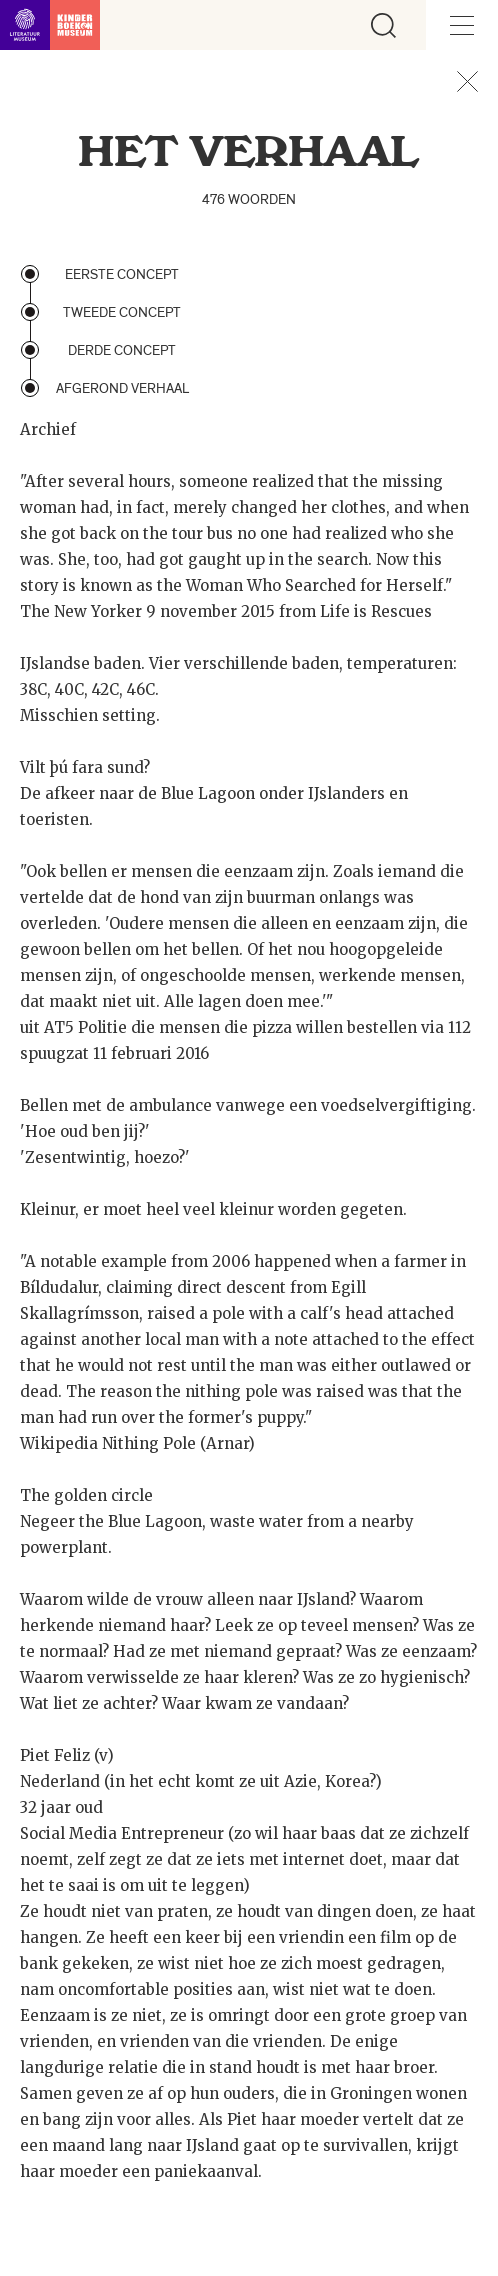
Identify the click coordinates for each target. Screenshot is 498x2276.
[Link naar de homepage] (50, 25)
